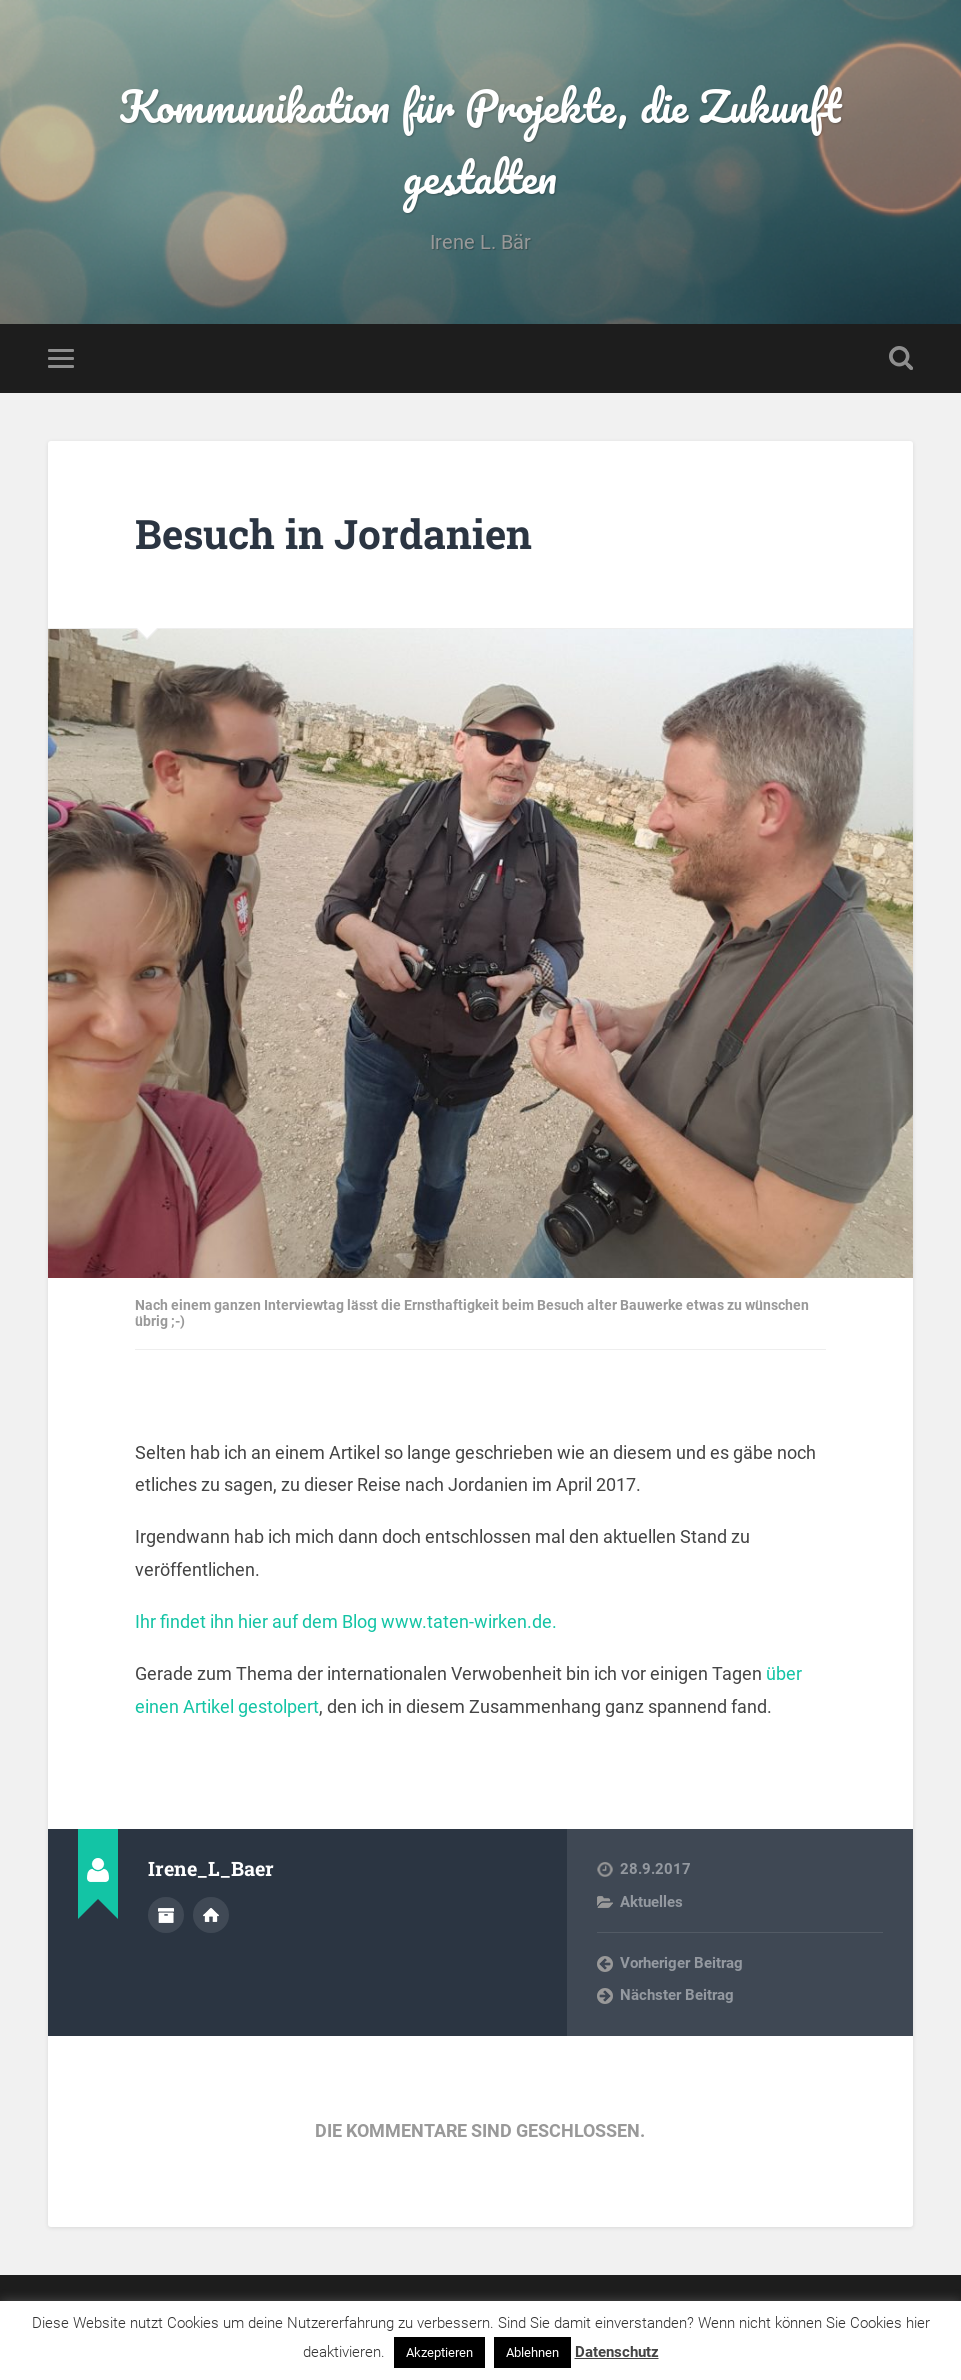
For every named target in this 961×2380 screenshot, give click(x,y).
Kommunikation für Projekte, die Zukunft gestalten (480, 141)
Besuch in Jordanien (333, 533)
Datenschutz (617, 2352)
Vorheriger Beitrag (681, 1963)
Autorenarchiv (166, 1915)
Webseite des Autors (211, 1915)
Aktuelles (651, 1902)
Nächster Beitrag (677, 1995)
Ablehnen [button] (532, 2352)
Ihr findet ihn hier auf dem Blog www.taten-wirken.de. (346, 1621)
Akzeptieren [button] (439, 2352)
